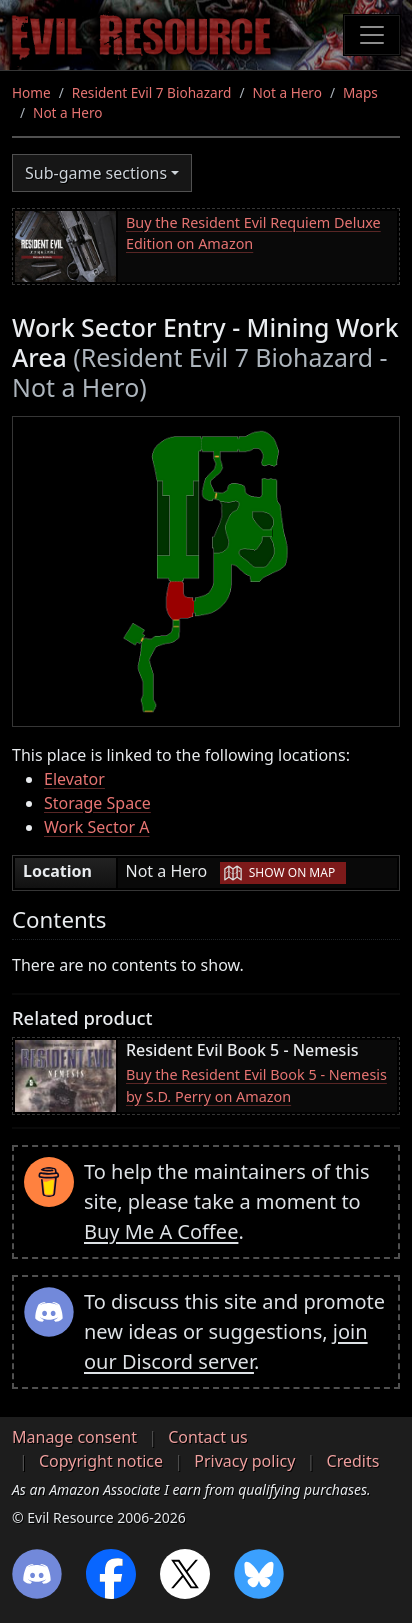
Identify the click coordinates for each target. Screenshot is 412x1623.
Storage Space (97, 803)
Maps (360, 92)
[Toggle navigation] (372, 35)
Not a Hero (286, 92)
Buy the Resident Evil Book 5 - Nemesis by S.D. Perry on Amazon (256, 1085)
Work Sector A (97, 827)
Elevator (74, 779)
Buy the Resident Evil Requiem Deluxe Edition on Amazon (253, 233)
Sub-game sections (96, 173)
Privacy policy (244, 1461)
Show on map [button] (292, 872)
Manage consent (74, 1437)
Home (31, 92)
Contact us (208, 1437)
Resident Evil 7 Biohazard (152, 92)
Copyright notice (101, 1461)
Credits (353, 1461)
